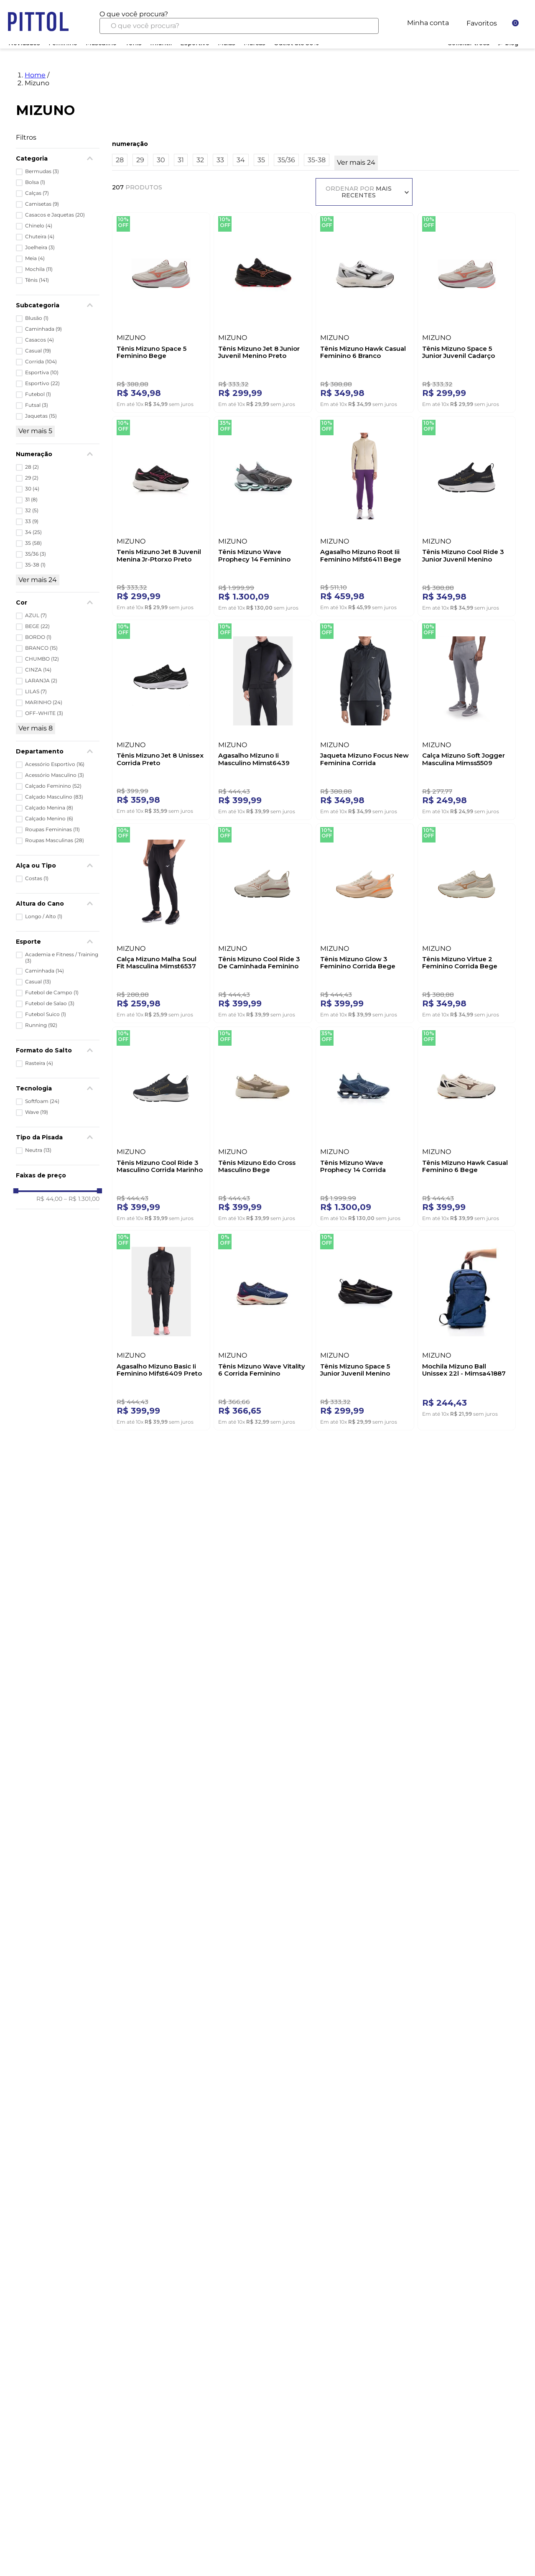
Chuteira (39, 237)
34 (33, 532)
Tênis (37, 280)
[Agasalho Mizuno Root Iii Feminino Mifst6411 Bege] (365, 514)
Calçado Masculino (54, 797)
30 (32, 489)
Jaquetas (41, 416)
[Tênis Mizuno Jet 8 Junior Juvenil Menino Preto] (263, 310)
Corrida (41, 362)
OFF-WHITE (44, 713)
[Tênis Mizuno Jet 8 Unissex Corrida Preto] (161, 717)
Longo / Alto (43, 916)
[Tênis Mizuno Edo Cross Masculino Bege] (263, 1124)
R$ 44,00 (49, 1198)
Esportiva (42, 372)
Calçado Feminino (53, 786)
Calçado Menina (49, 808)
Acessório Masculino (54, 775)
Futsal (36, 405)
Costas (36, 878)
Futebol (38, 394)
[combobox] (239, 22)
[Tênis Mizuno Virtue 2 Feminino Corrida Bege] (467, 921)
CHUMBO (42, 659)
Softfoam (42, 1101)
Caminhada (43, 329)
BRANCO (41, 648)
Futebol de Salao (49, 1003)
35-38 (35, 565)
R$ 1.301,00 (81, 1198)
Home (35, 75)
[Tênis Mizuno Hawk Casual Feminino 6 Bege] (467, 1124)
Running (41, 1025)
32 (31, 510)
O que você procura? (133, 14)
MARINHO (43, 702)
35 (33, 543)
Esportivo (42, 383)
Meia (35, 258)
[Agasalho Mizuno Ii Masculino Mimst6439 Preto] (263, 717)
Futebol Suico (45, 1014)
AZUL (36, 615)
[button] (57, 751)
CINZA (38, 670)
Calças (37, 193)
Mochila (39, 269)
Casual (38, 351)
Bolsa (35, 182)
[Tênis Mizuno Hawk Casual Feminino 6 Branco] (365, 310)
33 (31, 521)
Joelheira (40, 247)
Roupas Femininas (52, 829)
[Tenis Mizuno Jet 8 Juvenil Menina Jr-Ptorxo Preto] (161, 514)
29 (31, 478)
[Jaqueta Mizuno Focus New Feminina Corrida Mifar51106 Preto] (365, 717)
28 (32, 467)
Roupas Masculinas (54, 840)
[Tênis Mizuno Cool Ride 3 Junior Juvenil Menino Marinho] (467, 514)
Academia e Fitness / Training (61, 957)
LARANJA (41, 681)
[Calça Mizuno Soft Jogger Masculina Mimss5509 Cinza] (467, 717)
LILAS (36, 691)
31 (31, 500)
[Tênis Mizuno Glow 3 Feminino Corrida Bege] (365, 921)
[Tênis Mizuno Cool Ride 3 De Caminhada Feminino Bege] (263, 921)
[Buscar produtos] (365, 26)
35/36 (35, 554)
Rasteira (39, 1063)
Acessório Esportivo (54, 764)
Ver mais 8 (35, 728)
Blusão (36, 318)
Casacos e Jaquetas (55, 215)
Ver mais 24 (37, 580)
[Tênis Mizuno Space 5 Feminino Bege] (161, 310)
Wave (36, 1112)
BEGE (37, 626)
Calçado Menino (49, 819)
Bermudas (42, 171)
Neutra (38, 1150)
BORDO (38, 637)
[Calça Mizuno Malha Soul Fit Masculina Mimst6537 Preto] (161, 921)
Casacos (39, 340)
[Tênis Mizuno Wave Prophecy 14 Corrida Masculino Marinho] (365, 1124)
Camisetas (42, 204)
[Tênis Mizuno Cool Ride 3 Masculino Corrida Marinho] (161, 1124)
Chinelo (38, 226)
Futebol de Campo (52, 993)
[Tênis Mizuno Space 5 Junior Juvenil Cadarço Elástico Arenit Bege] (467, 310)
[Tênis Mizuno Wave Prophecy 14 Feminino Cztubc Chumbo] (263, 514)
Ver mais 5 (35, 431)
